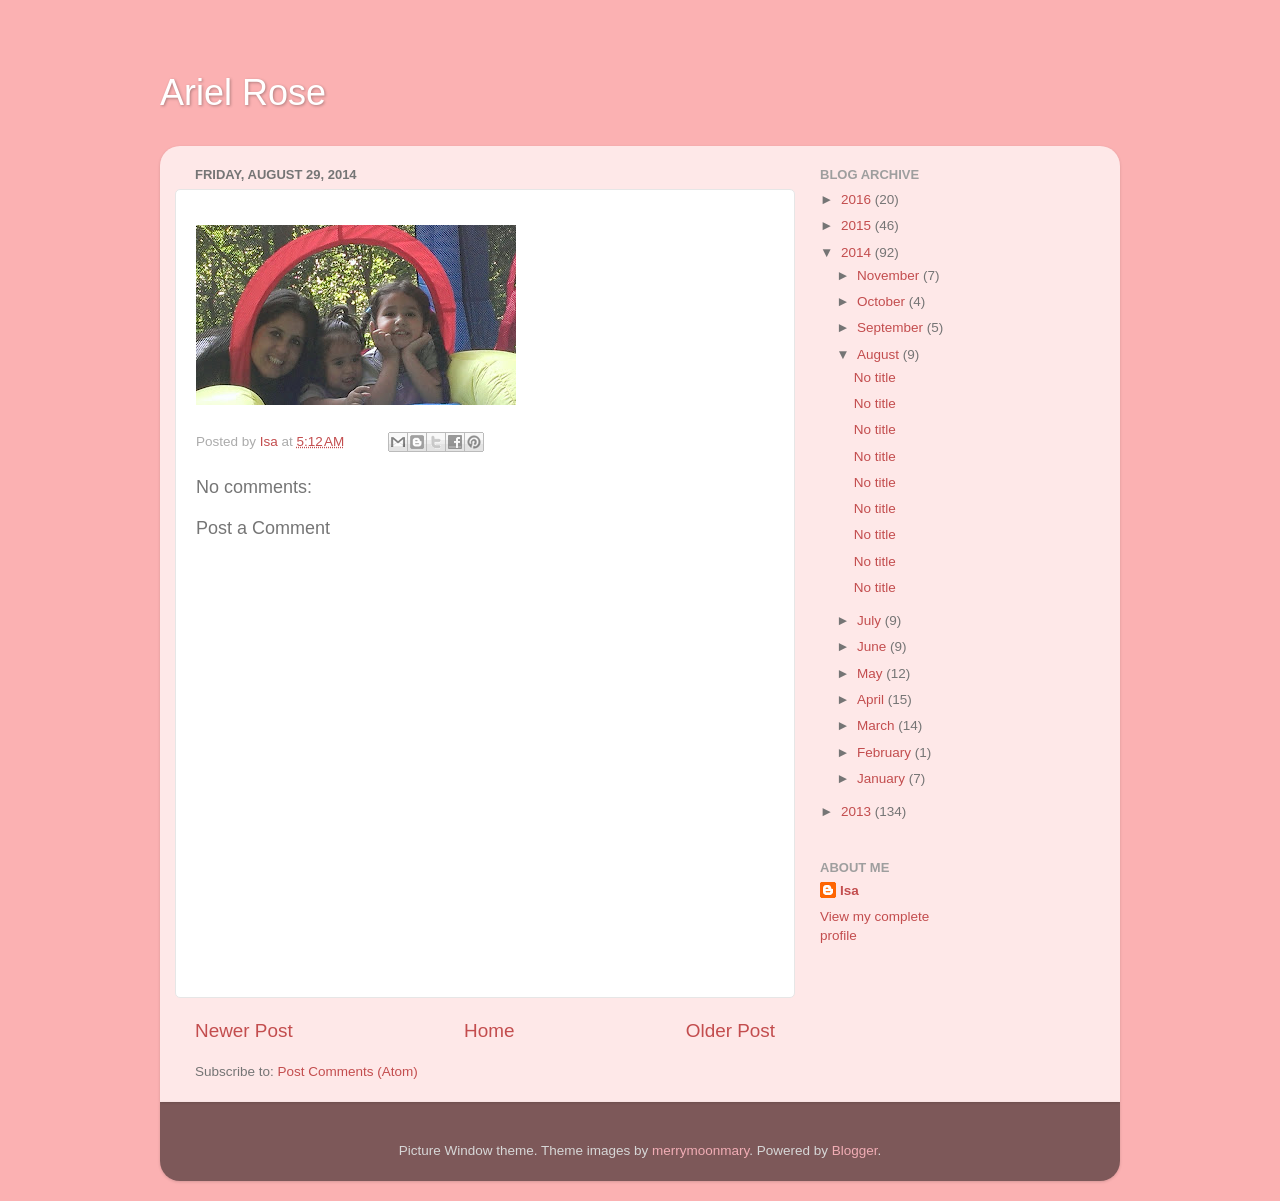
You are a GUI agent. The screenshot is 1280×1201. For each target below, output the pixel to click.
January (883, 778)
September (892, 327)
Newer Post (244, 1030)
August (880, 354)
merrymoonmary (700, 1150)
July (871, 620)
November (890, 275)
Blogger (855, 1150)
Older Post (730, 1030)
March (877, 725)
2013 (858, 811)
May (871, 673)
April (872, 699)
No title (875, 377)
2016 (858, 199)
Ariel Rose (243, 92)
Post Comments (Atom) (348, 1071)
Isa (849, 890)
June (873, 646)
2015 (858, 225)
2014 (858, 252)
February (886, 752)
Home (489, 1030)
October (883, 301)
